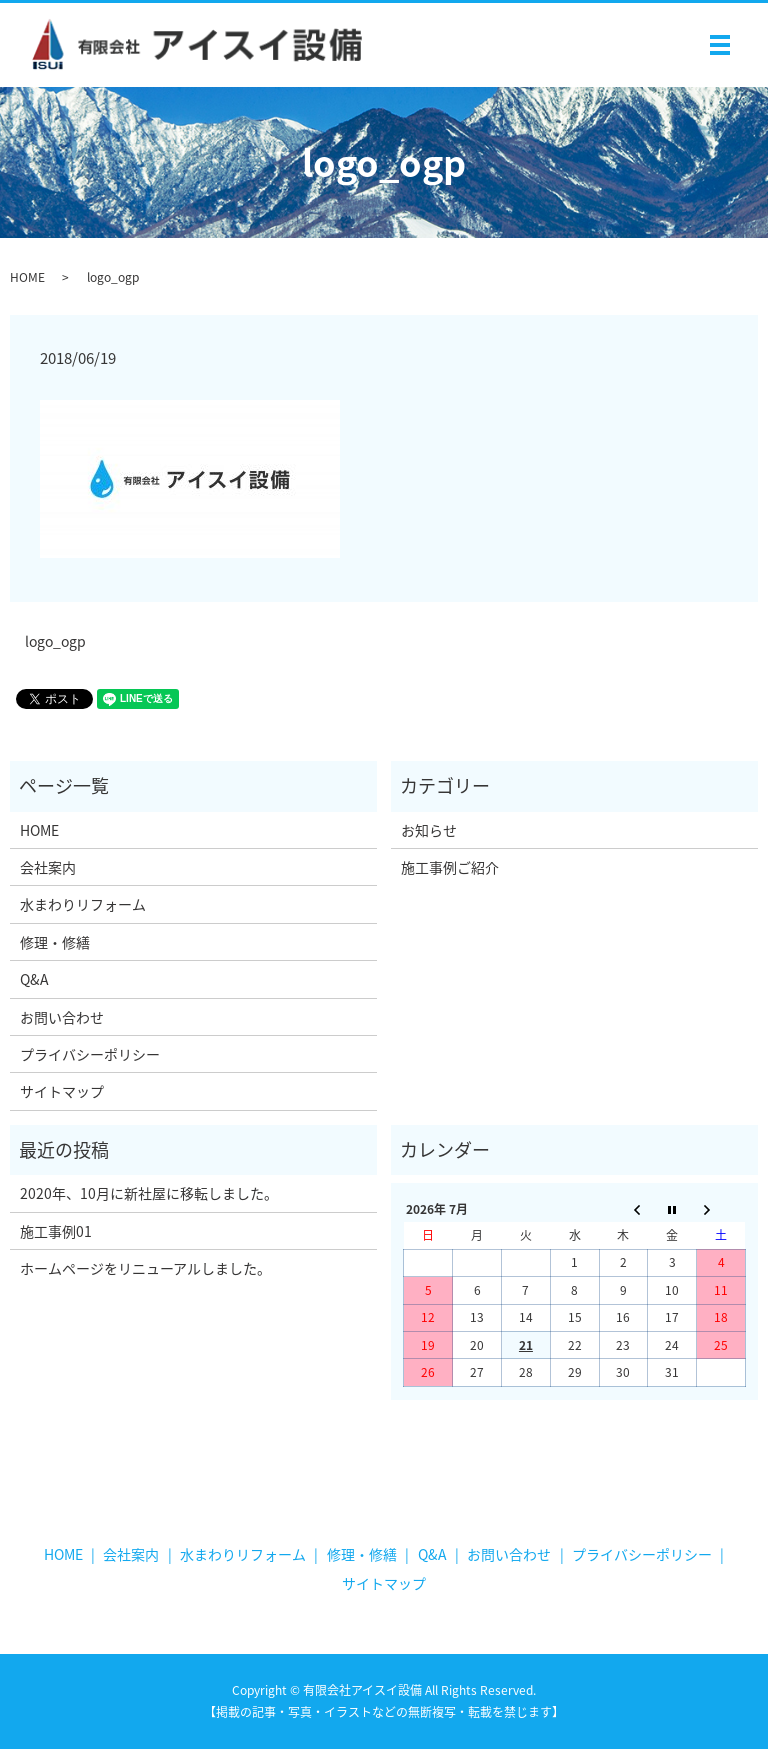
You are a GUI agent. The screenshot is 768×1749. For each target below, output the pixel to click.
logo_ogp (55, 641)
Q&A (34, 979)
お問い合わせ (62, 1017)
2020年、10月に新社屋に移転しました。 (149, 1193)
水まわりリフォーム (83, 904)
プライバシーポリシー (90, 1054)
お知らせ (429, 830)
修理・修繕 (55, 942)
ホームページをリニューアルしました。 (145, 1268)
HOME (27, 277)
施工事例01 (56, 1231)
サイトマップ (62, 1091)
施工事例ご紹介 (450, 867)
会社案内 (48, 867)
